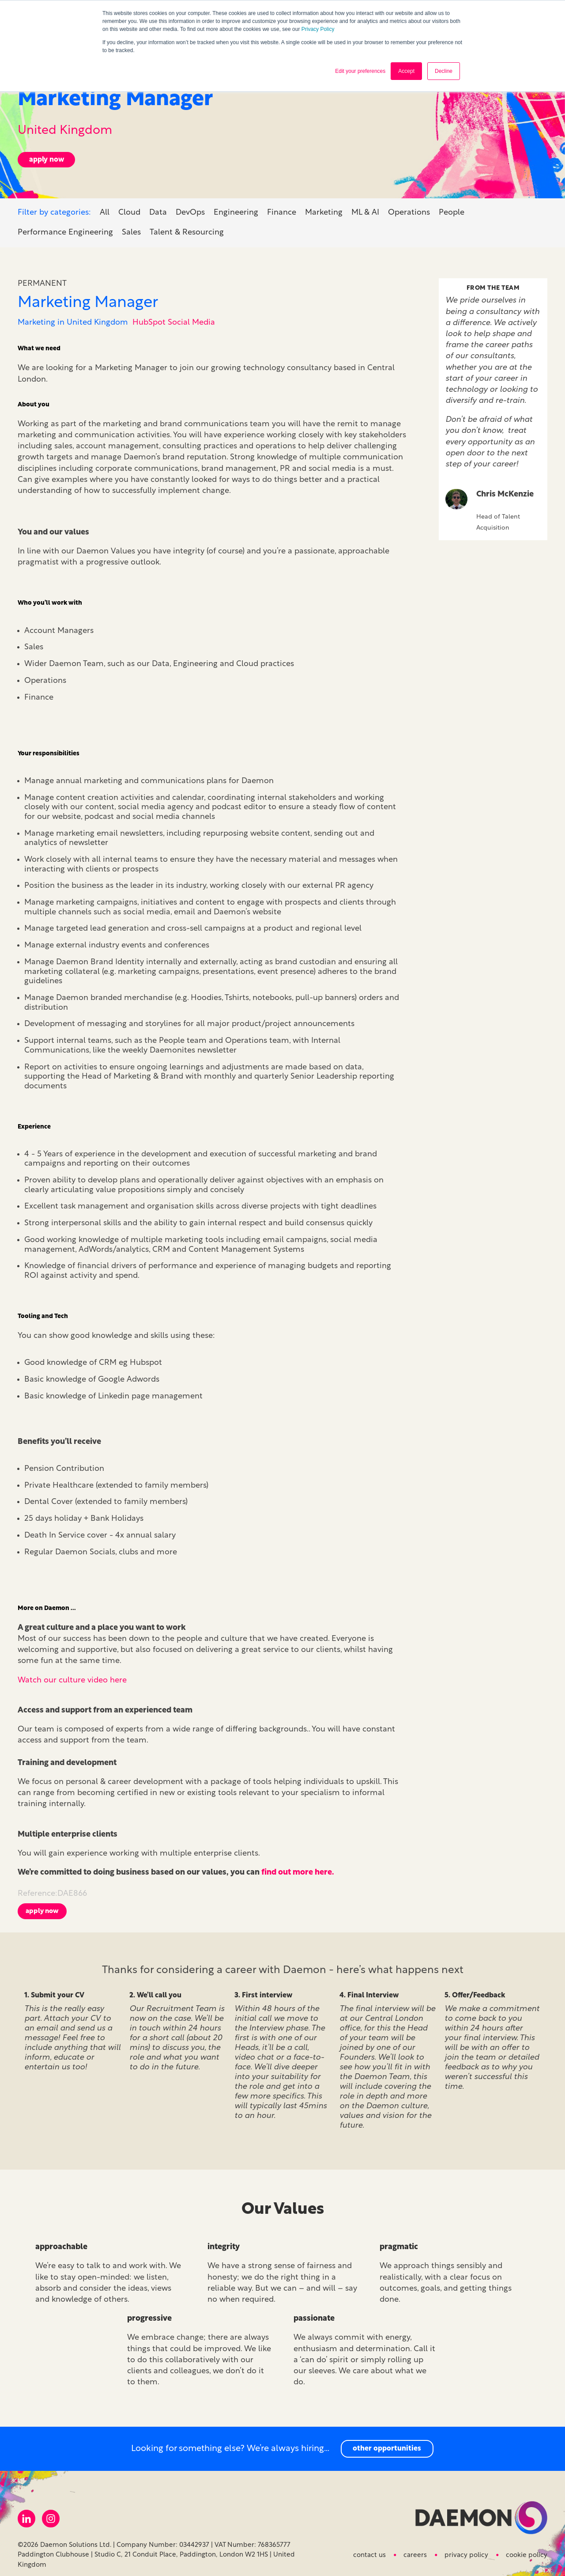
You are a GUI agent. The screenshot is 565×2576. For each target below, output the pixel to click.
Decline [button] (443, 71)
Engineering (236, 209)
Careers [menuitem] (415, 2552)
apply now (46, 156)
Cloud (129, 209)
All (104, 209)
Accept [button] (406, 71)
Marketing (324, 209)
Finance (281, 209)
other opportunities (387, 2445)
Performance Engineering (65, 229)
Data (158, 209)
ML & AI (365, 209)
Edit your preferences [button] (360, 71)
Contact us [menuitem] (369, 2552)
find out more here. (297, 1869)
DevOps (190, 209)
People (451, 209)
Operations (409, 209)
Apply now (42, 1908)
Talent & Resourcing (187, 229)
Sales (131, 229)
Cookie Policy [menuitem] (526, 2552)
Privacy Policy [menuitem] (466, 2552)
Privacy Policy (318, 29)
